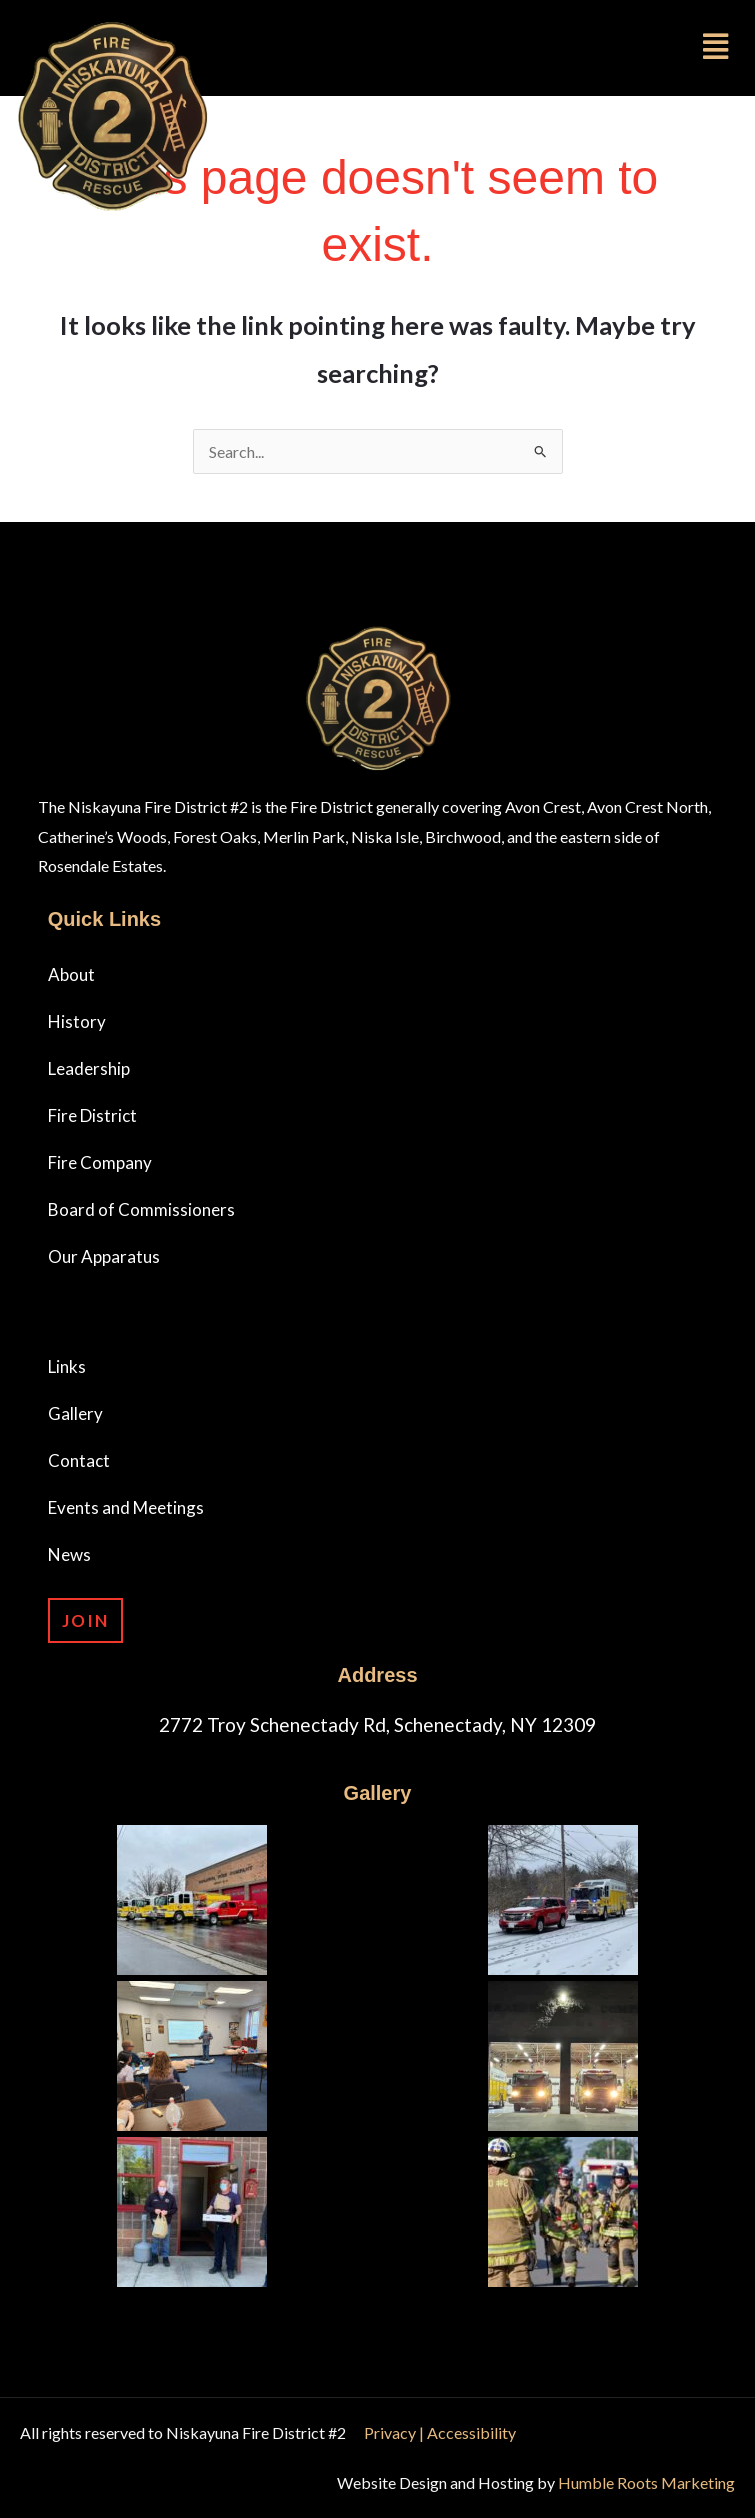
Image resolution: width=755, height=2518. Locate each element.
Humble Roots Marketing (646, 2482)
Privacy (391, 2432)
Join (85, 1620)
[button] (532, 46)
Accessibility (471, 2432)
